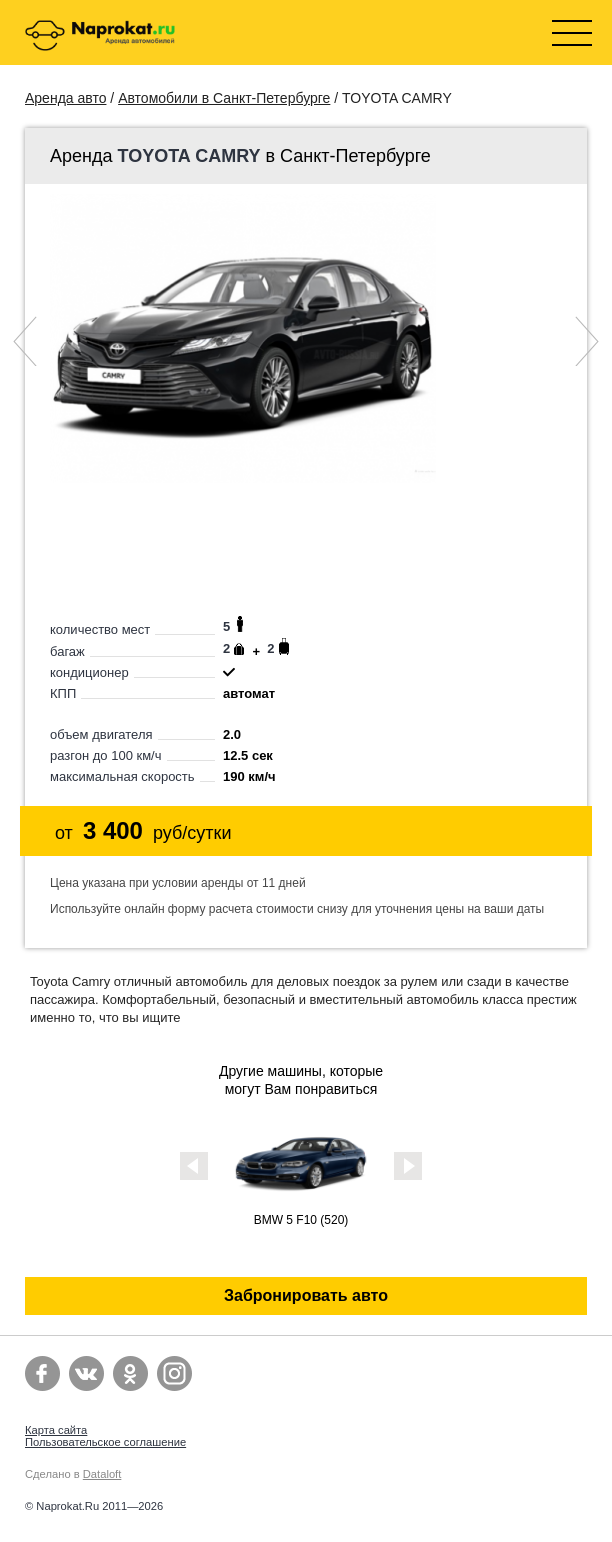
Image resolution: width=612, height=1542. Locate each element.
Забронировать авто (306, 1295)
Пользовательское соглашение (105, 1442)
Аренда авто (65, 98)
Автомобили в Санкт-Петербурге (224, 98)
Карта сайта (56, 1430)
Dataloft (102, 1474)
